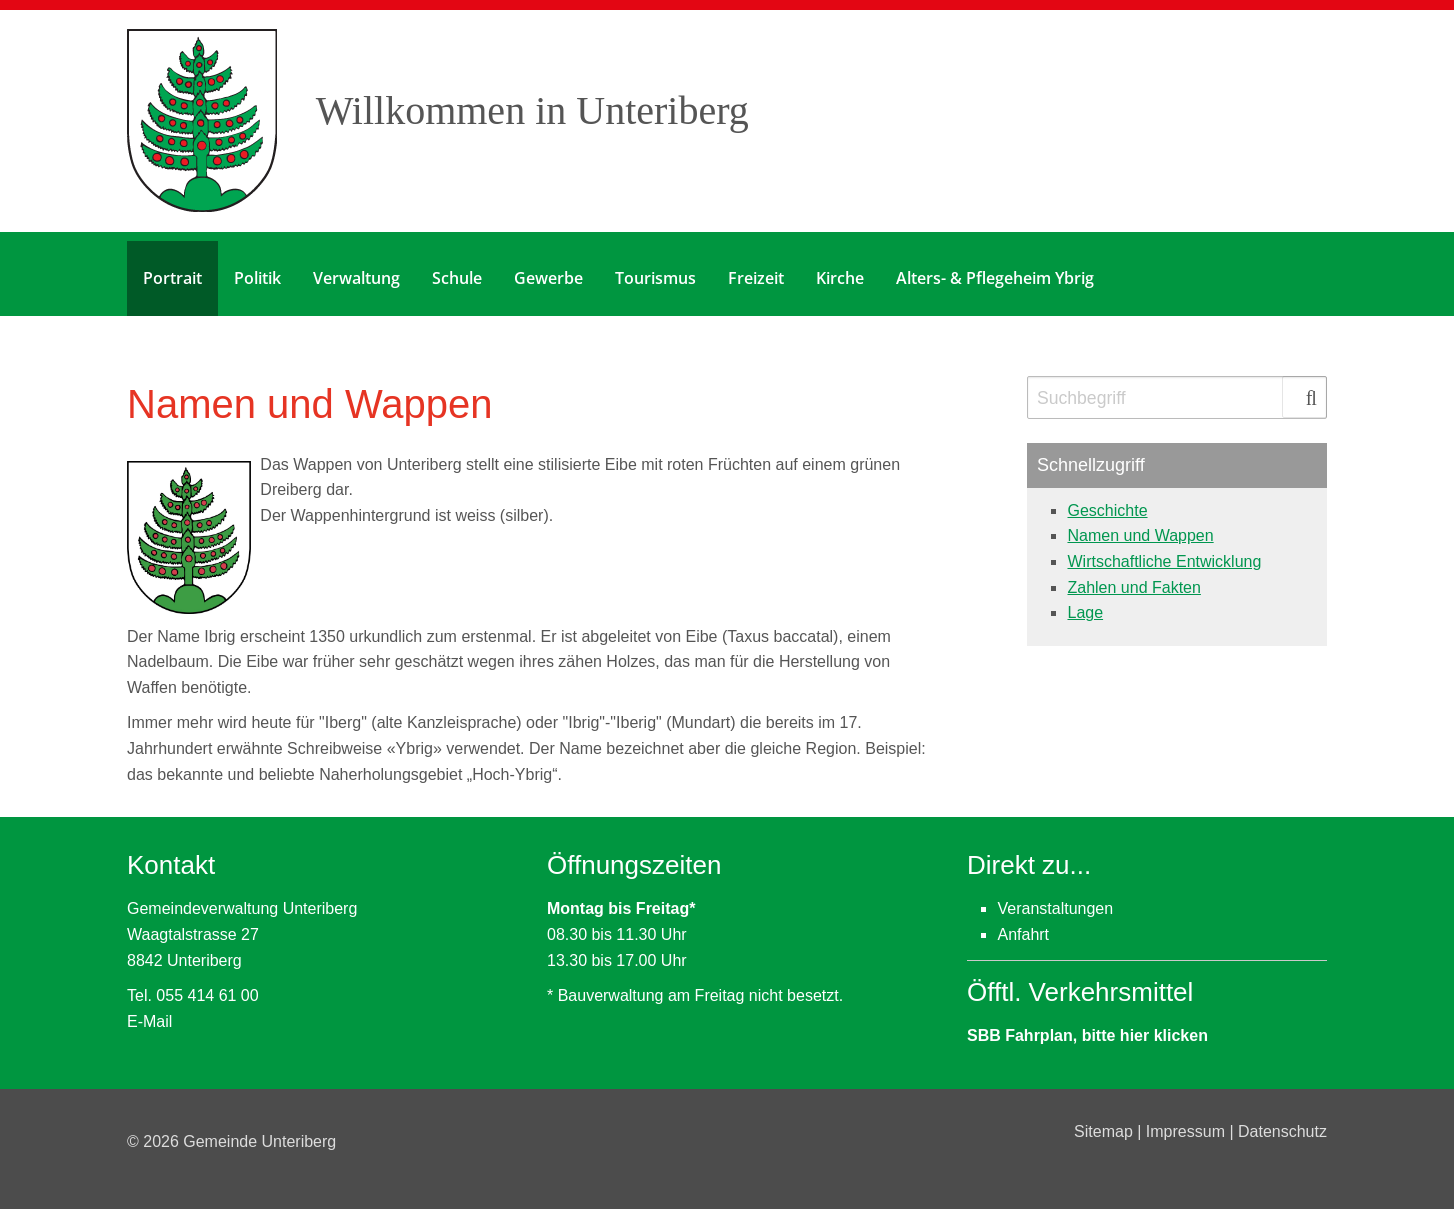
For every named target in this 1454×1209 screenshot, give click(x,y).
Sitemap (1105, 1122)
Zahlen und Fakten (1133, 578)
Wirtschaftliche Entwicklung (1164, 552)
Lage (1085, 603)
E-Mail (149, 1012)
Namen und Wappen (1140, 526)
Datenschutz (1282, 1122)
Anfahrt (1023, 925)
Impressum (1188, 1122)
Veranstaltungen (1055, 900)
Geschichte (1107, 501)
